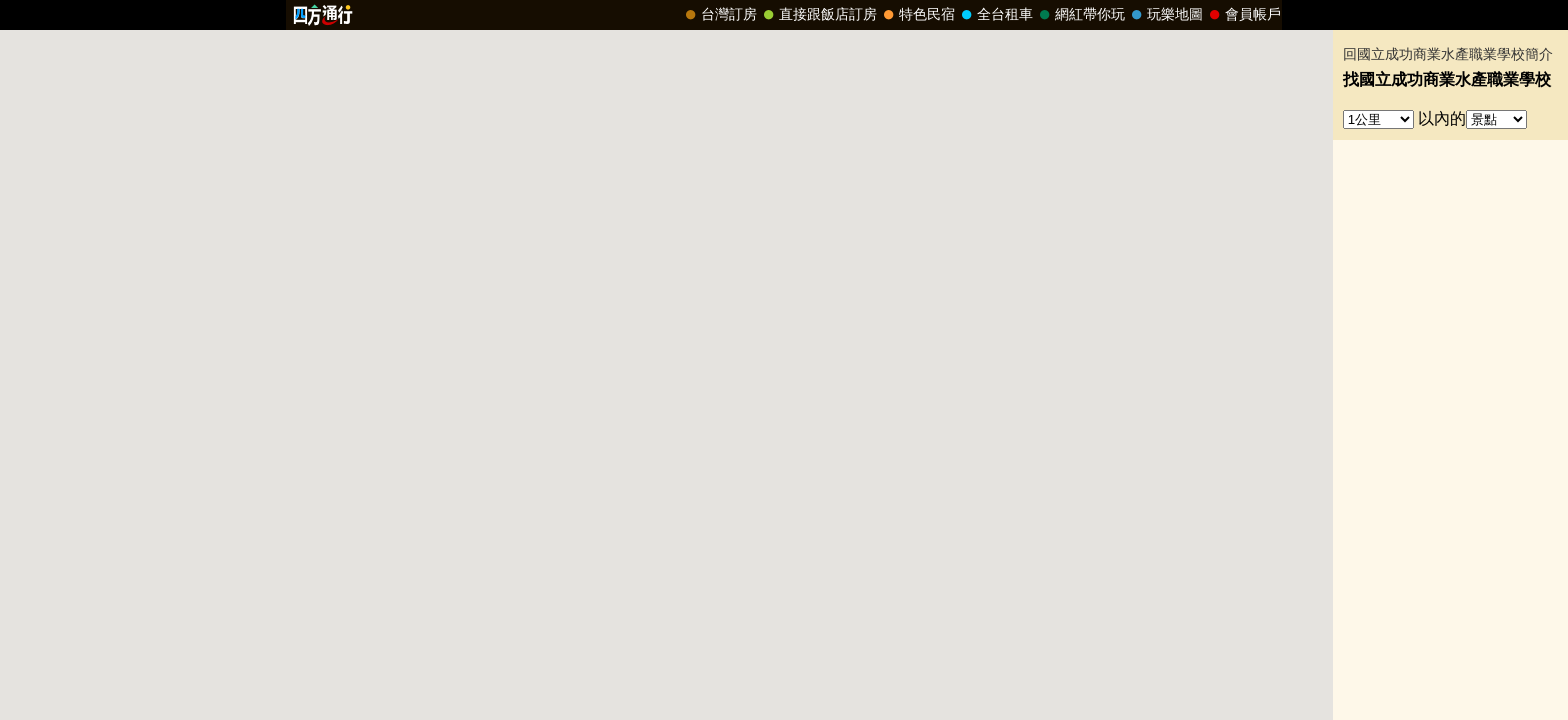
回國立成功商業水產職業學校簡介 (1448, 54)
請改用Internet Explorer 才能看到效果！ (784, 15)
